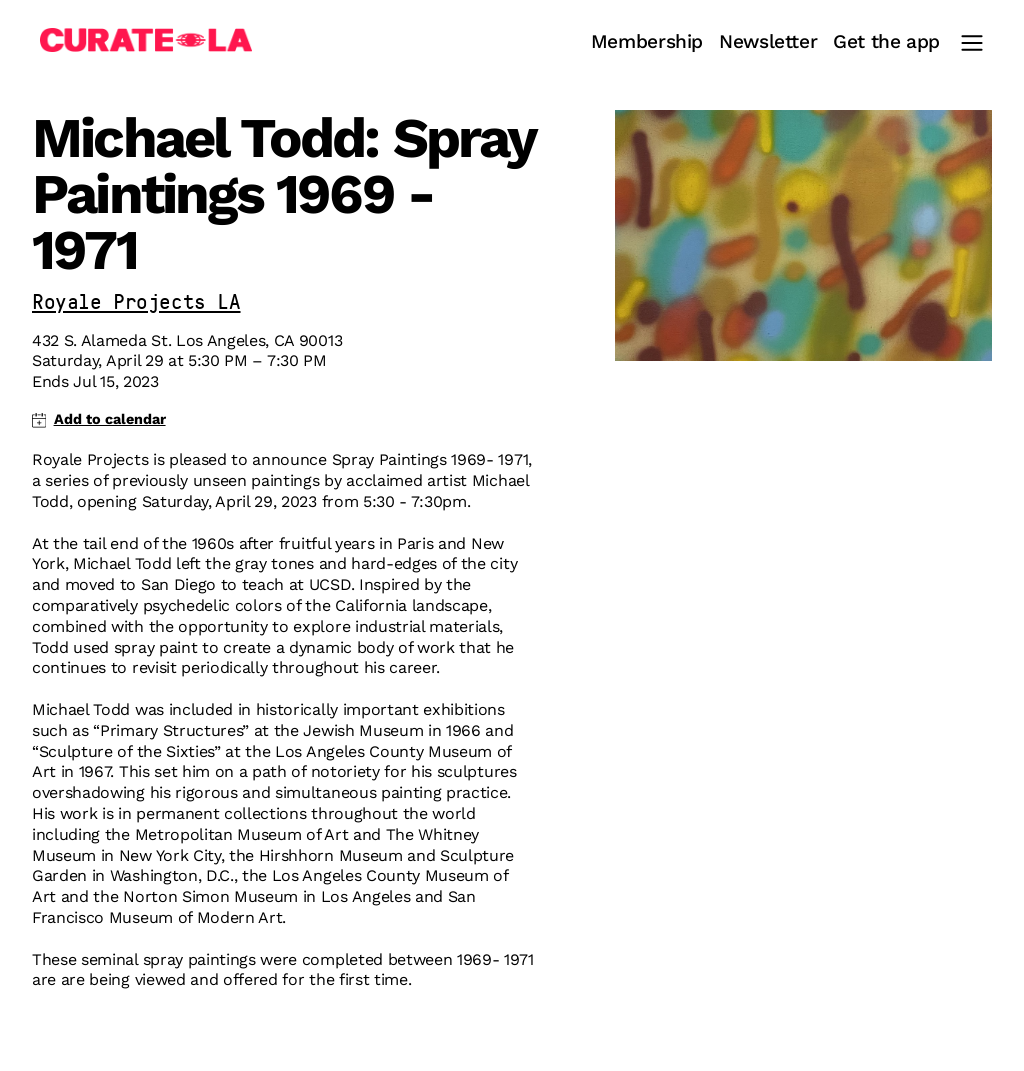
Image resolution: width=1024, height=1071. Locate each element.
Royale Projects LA (136, 303)
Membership (647, 42)
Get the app (886, 42)
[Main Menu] (972, 43)
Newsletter (768, 42)
